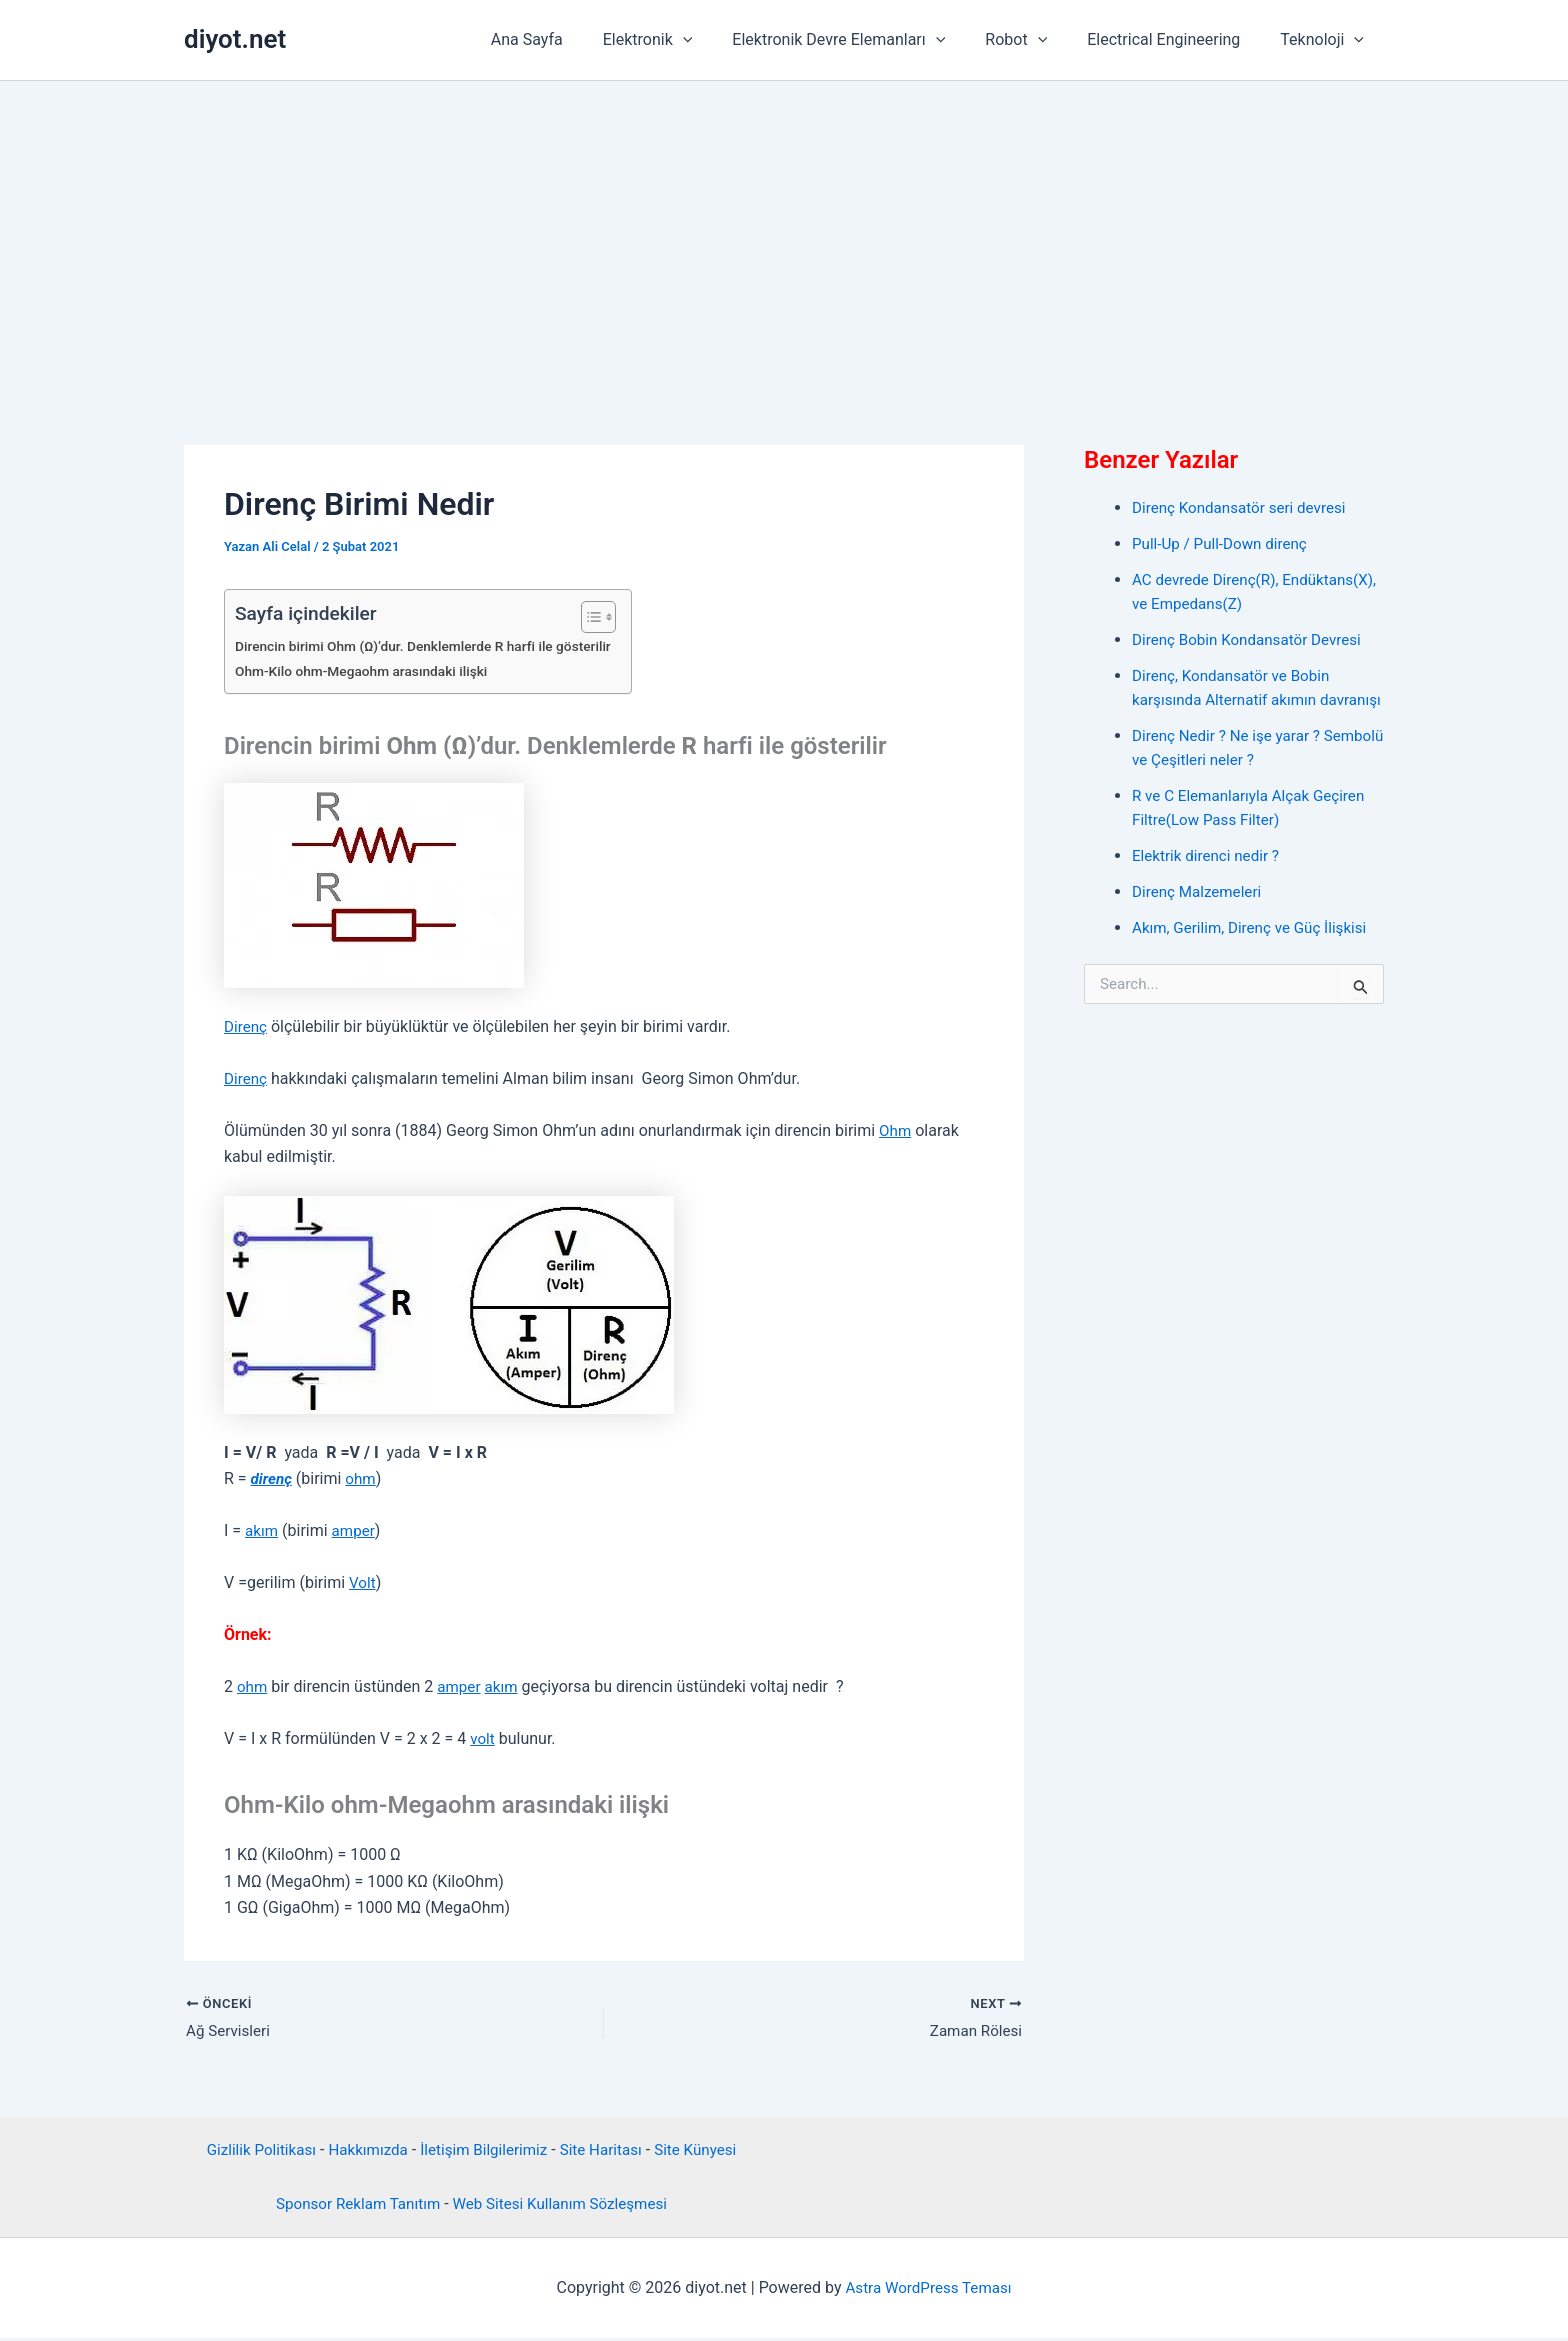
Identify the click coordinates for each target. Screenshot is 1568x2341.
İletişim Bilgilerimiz (484, 2151)
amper (356, 1530)
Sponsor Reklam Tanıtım (351, 2205)
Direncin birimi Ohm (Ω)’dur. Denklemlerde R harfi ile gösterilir (433, 646)
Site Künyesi (706, 2151)
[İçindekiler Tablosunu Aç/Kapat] (608, 617)
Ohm (896, 1130)
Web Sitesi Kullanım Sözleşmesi (564, 2205)
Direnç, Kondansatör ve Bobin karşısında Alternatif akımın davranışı (1236, 699)
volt (483, 1738)
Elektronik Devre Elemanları (866, 40)
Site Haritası (607, 2151)
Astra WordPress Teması (928, 2289)
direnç (273, 1478)
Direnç (246, 1026)
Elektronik (684, 40)
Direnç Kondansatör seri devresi (1244, 507)
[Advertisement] (784, 231)
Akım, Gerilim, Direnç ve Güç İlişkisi (1255, 951)
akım (262, 1530)
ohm (364, 1478)
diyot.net (235, 39)
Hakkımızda (363, 2151)
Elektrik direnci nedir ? (1209, 879)
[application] (719, 40)
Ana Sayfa (571, 39)
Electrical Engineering (1175, 39)
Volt (363, 1582)
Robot (1036, 40)
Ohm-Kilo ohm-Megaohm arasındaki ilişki (368, 671)
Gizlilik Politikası (250, 2151)
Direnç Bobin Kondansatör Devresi (1253, 639)
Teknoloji (1326, 40)
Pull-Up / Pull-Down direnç (1224, 543)
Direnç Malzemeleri (1200, 915)
